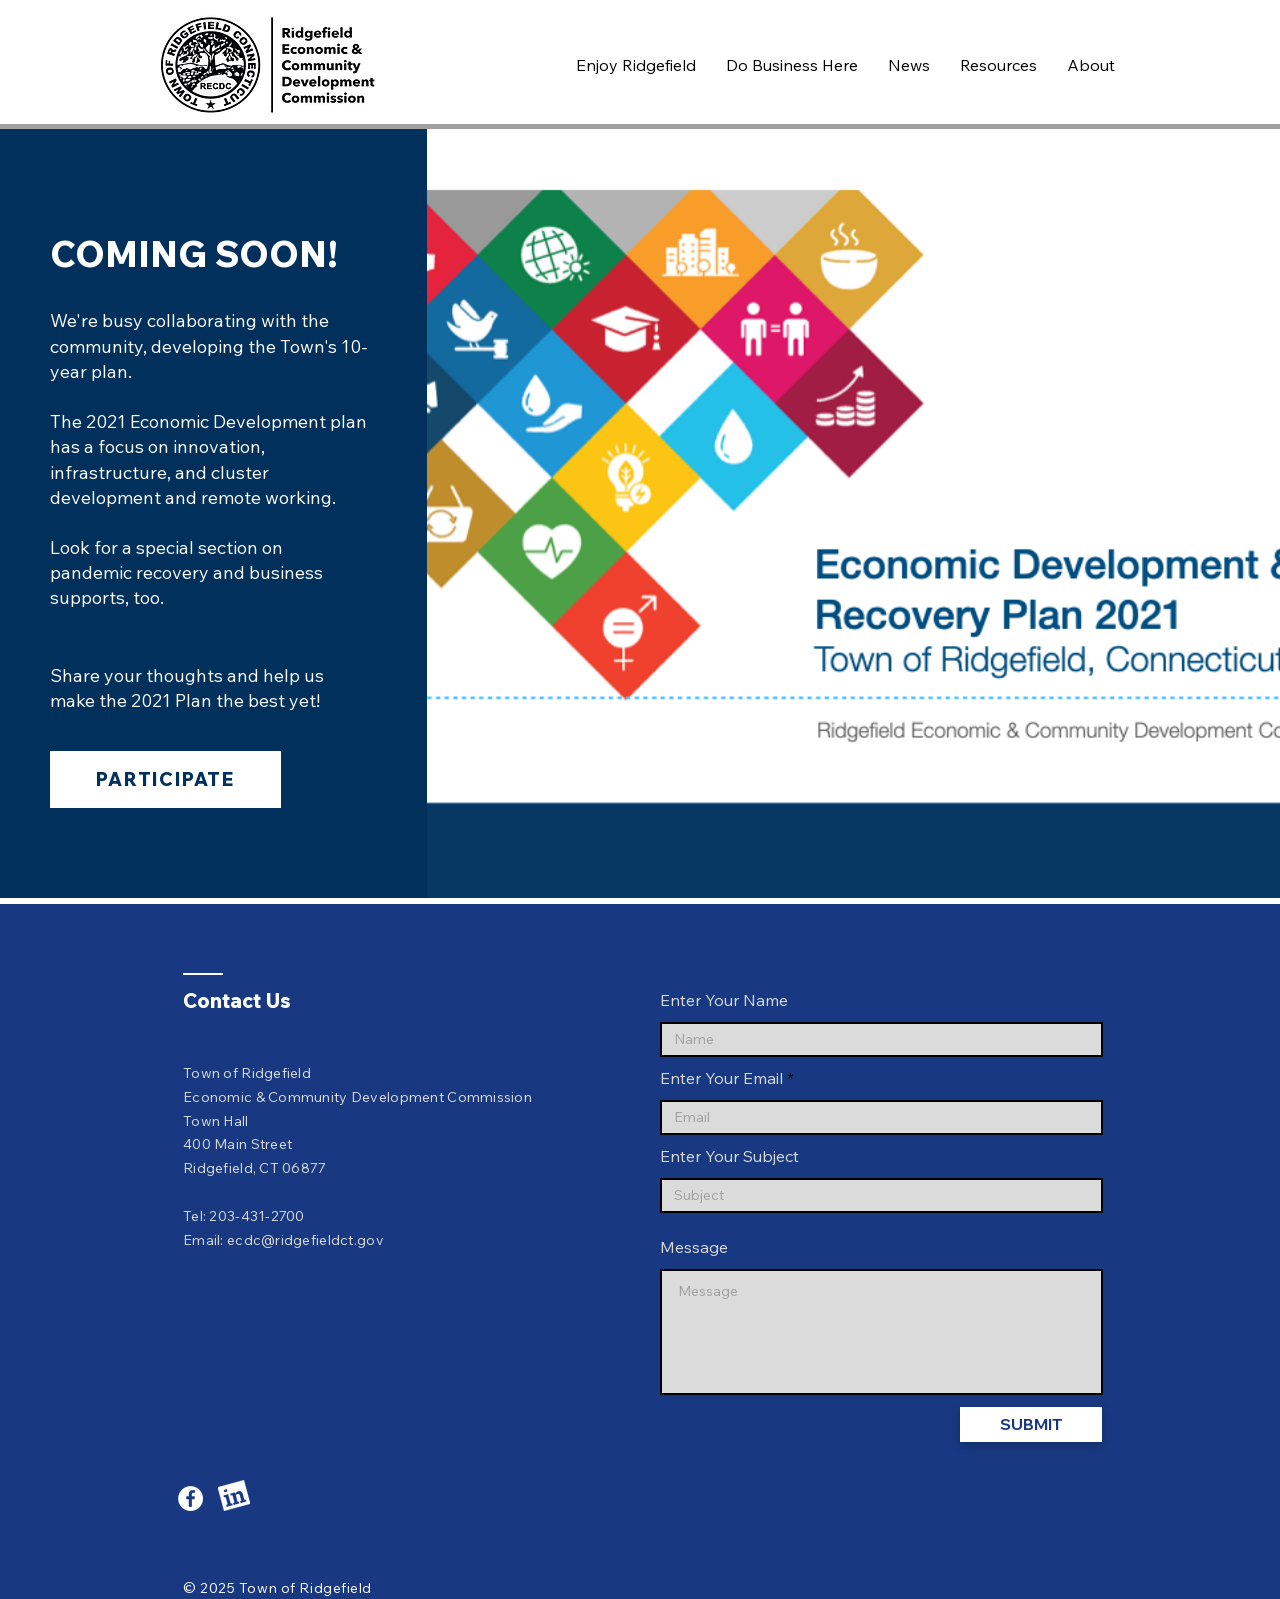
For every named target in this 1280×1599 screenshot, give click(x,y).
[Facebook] (190, 1498)
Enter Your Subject (729, 1156)
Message (694, 1247)
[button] (636, 65)
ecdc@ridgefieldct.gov (305, 1240)
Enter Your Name (724, 1000)
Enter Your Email (721, 1078)
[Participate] (165, 779)
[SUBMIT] (1031, 1424)
